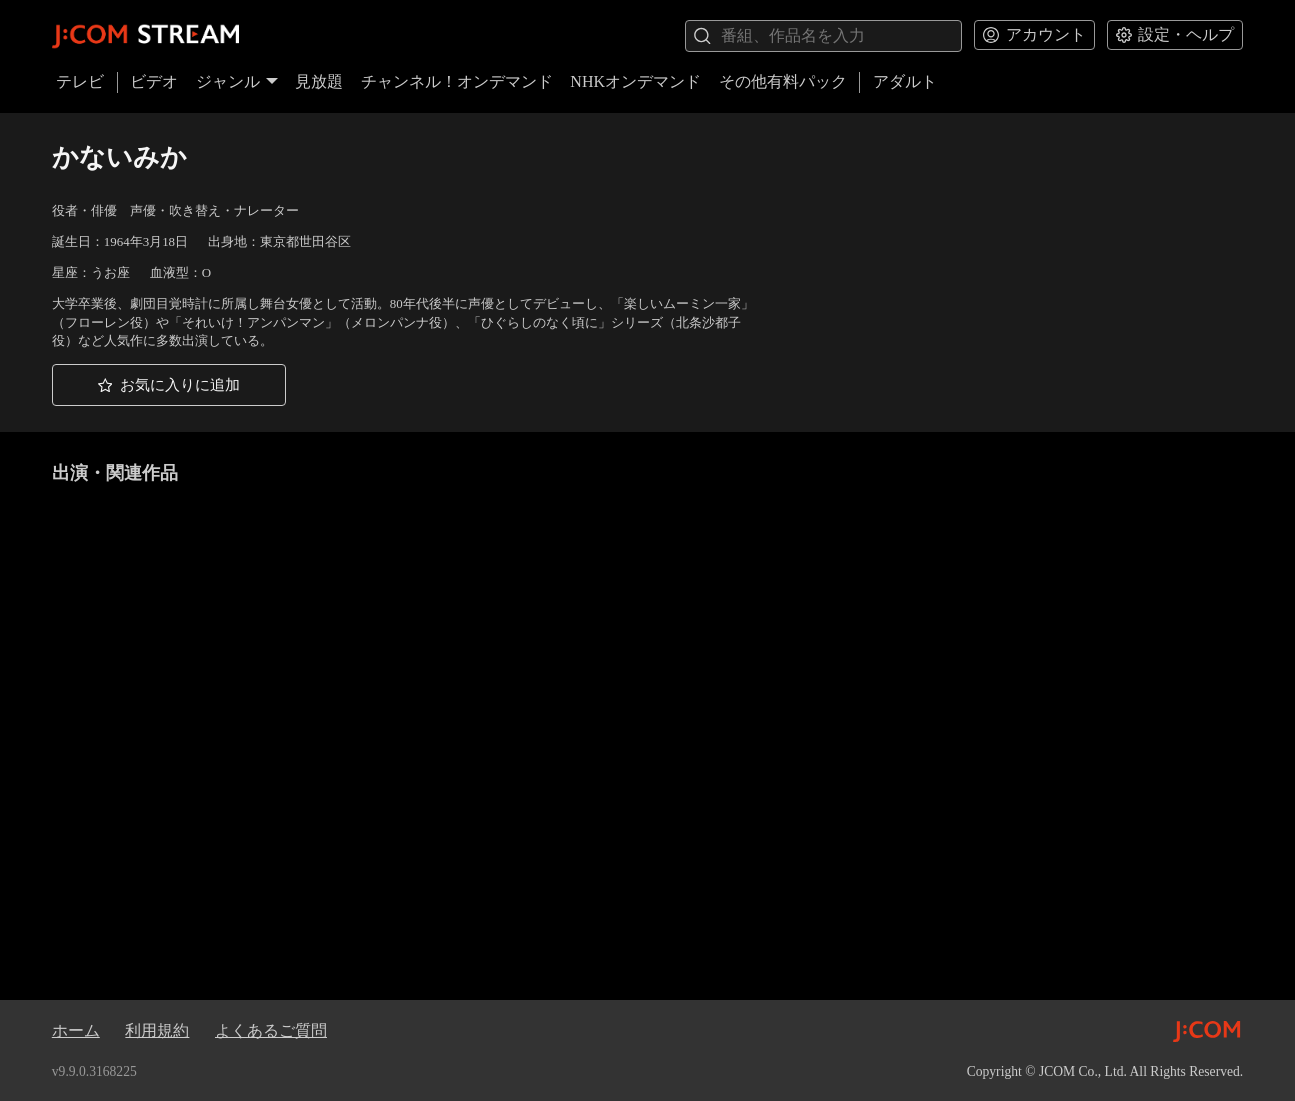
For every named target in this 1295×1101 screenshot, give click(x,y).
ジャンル (237, 81)
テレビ (80, 81)
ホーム (76, 1030)
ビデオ (154, 81)
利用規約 (157, 1030)
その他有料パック (783, 81)
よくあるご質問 (271, 1030)
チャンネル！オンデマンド (457, 81)
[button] (169, 385)
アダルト (905, 81)
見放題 (319, 81)
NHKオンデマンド (635, 81)
